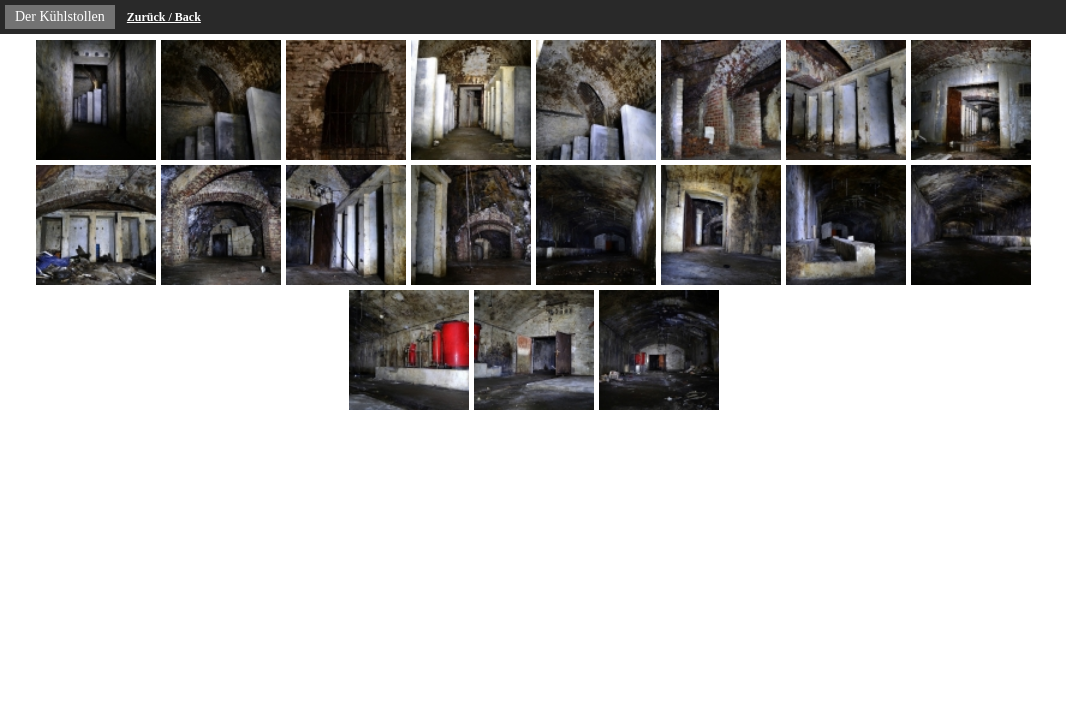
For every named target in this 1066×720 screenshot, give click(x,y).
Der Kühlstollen (60, 16)
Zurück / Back (164, 17)
